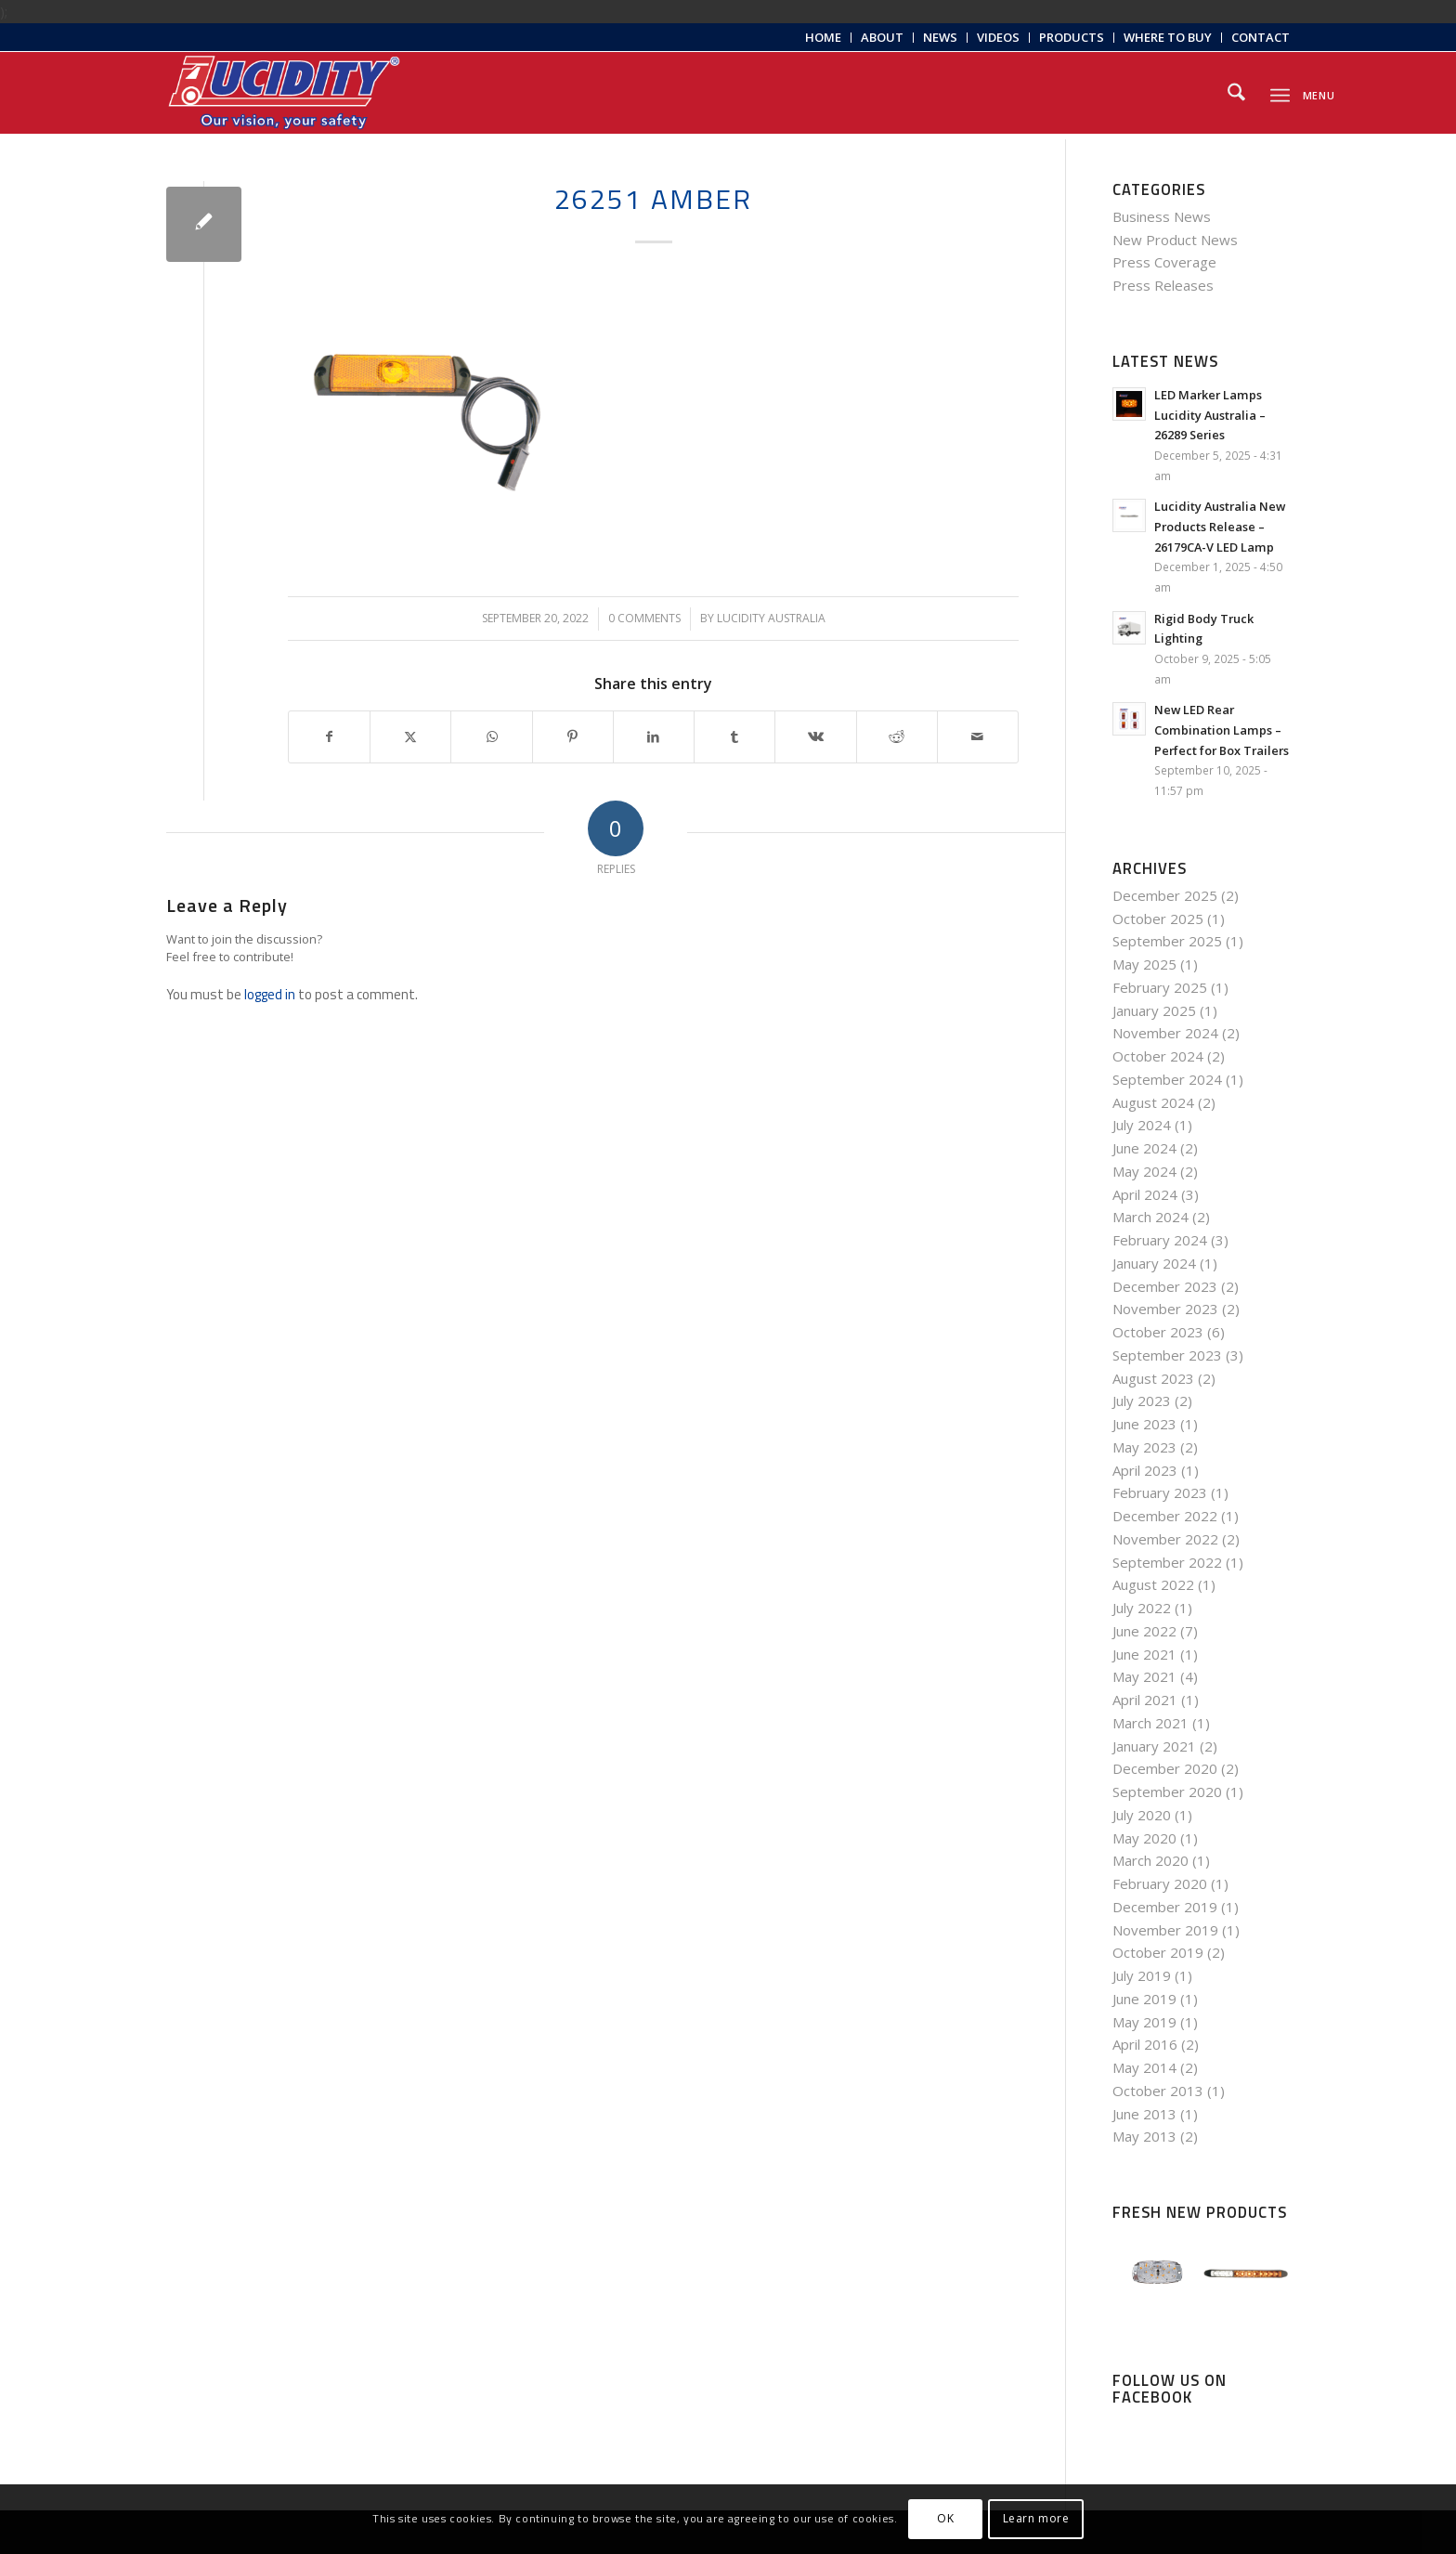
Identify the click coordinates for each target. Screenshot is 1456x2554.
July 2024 (1141, 1124)
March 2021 (1150, 1723)
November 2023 (1165, 1308)
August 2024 (1153, 1102)
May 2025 (1144, 964)
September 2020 (1167, 1791)
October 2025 (1157, 918)
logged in (269, 994)
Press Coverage (1164, 262)
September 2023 (1167, 1355)
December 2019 (1164, 1906)
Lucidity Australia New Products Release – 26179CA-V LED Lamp (1219, 526)
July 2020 (1141, 1814)
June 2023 (1144, 1423)
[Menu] (1280, 92)
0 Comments (644, 618)
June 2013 (1144, 2113)
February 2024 (1159, 1240)
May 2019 (1144, 2022)
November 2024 (1165, 1032)
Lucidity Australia (771, 618)
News (940, 37)
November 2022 (1165, 1539)
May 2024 (1144, 1171)
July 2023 (1141, 1400)
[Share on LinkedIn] (654, 736)
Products (1071, 37)
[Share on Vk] (815, 736)
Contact (1260, 37)
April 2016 (1144, 2044)
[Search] (1236, 93)
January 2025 (1154, 1010)
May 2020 (1144, 1838)
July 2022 (1141, 1607)
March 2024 (1150, 1216)
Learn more (1036, 2518)
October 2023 (1157, 1332)
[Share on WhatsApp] (491, 736)
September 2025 (1167, 941)
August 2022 (1153, 1584)
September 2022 (1167, 1562)
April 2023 (1144, 1470)
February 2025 (1159, 987)
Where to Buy (1168, 37)
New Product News (1175, 239)
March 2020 (1150, 1860)
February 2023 (1159, 1492)
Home (823, 37)
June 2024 (1144, 1148)
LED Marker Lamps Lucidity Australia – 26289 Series (1210, 414)
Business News (1161, 216)
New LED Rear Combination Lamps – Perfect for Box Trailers (1221, 729)
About (882, 37)
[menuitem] (824, 38)
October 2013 (1157, 2090)
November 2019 (1165, 1930)
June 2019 (1144, 1998)
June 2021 (1144, 1654)
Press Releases (1163, 285)
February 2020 (1159, 1883)
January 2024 (1154, 1263)
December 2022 (1164, 1515)
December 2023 (1164, 1286)
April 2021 (1144, 1699)
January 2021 (1154, 1746)
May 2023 (1144, 1447)
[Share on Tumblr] (734, 736)
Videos (998, 37)
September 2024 (1167, 1079)
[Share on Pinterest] (573, 736)
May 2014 (1144, 2067)
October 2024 (1157, 1056)
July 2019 (1141, 1975)
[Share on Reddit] (897, 736)
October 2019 (1157, 1952)
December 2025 (1164, 895)
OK (945, 2518)
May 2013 (1144, 2136)
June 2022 (1144, 1631)
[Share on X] (410, 736)
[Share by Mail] (978, 736)
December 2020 (1164, 1768)
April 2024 (1144, 1194)
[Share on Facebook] (329, 736)
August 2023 (1153, 1378)
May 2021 (1144, 1676)
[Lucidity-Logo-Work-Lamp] (284, 93)
